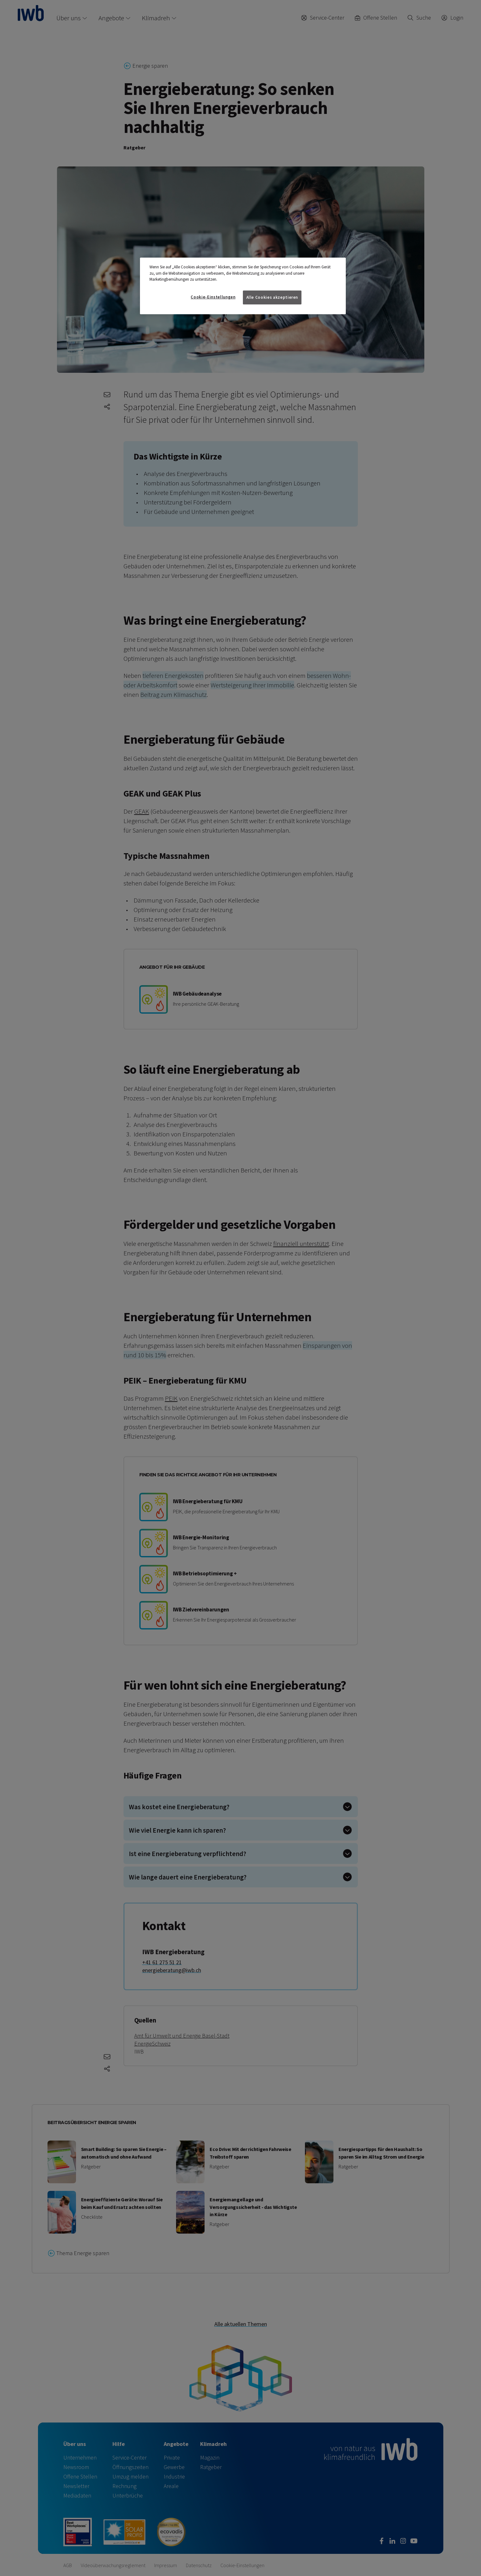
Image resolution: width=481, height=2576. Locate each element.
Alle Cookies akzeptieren (272, 297)
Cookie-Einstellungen (213, 297)
